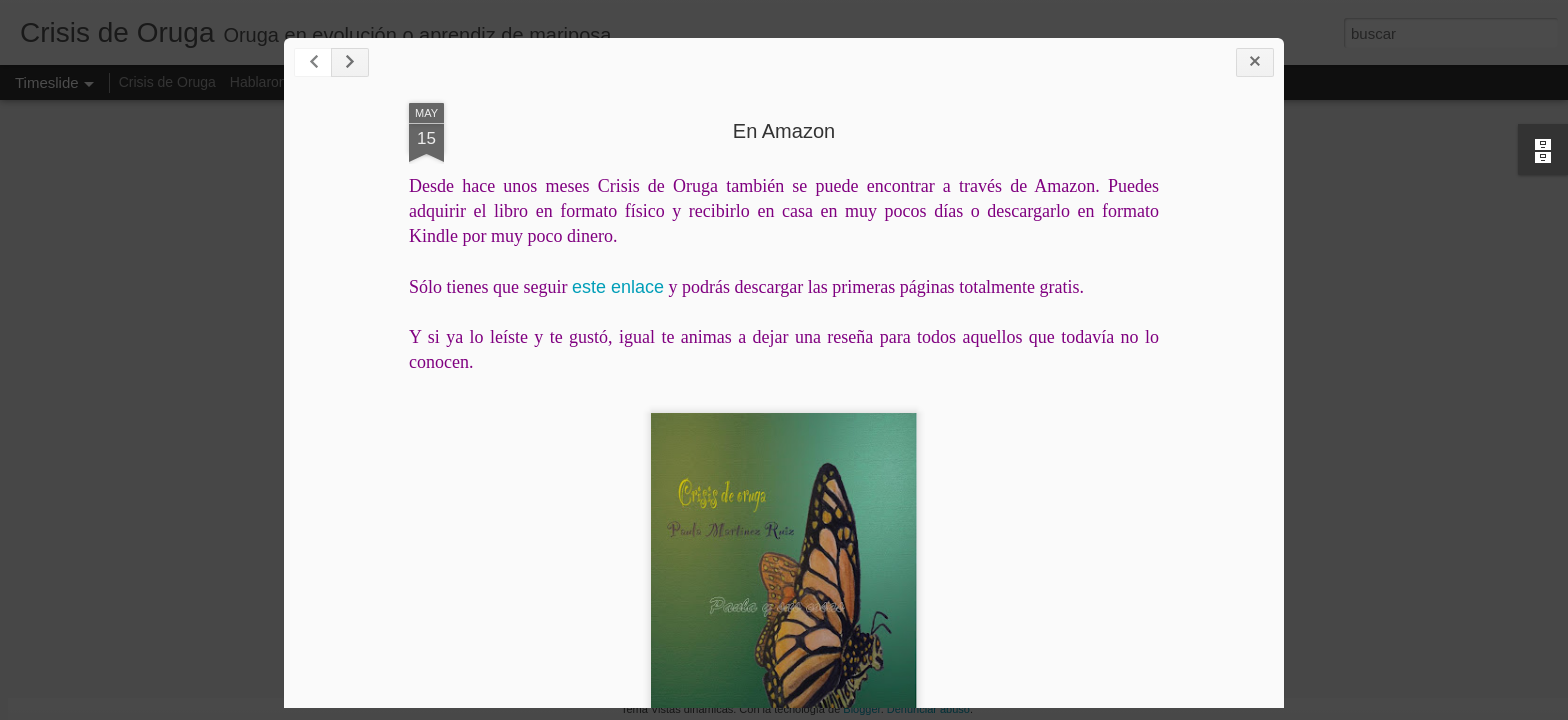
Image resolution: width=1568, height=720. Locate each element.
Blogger (861, 709)
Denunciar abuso (928, 709)
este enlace (618, 287)
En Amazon (784, 131)
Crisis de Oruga (167, 82)
